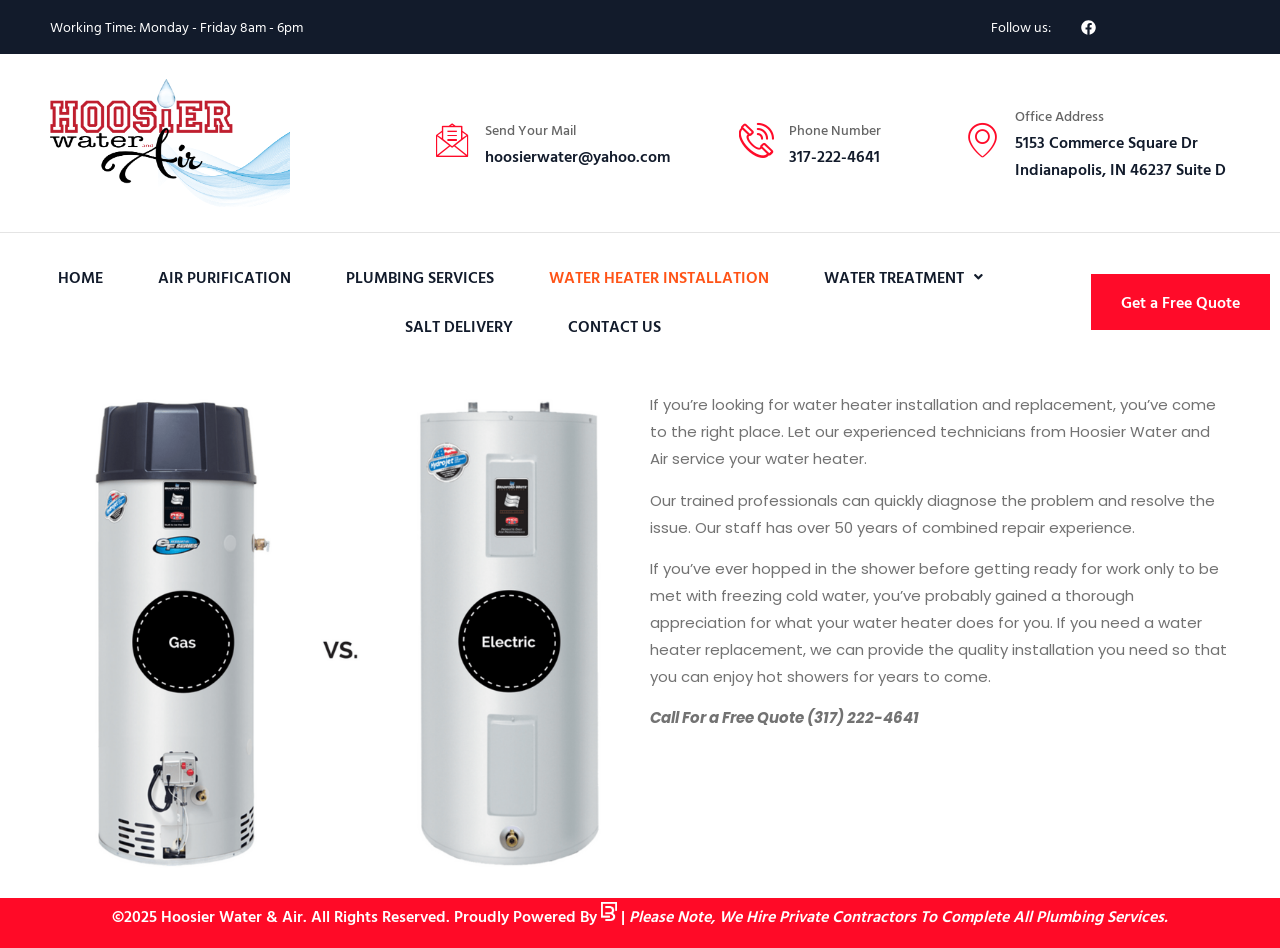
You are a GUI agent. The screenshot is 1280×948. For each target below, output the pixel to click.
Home (80, 277)
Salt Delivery (459, 326)
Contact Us (614, 326)
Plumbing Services (420, 277)
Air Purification (224, 277)
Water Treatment (903, 277)
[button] (903, 277)
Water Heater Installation (659, 277)
